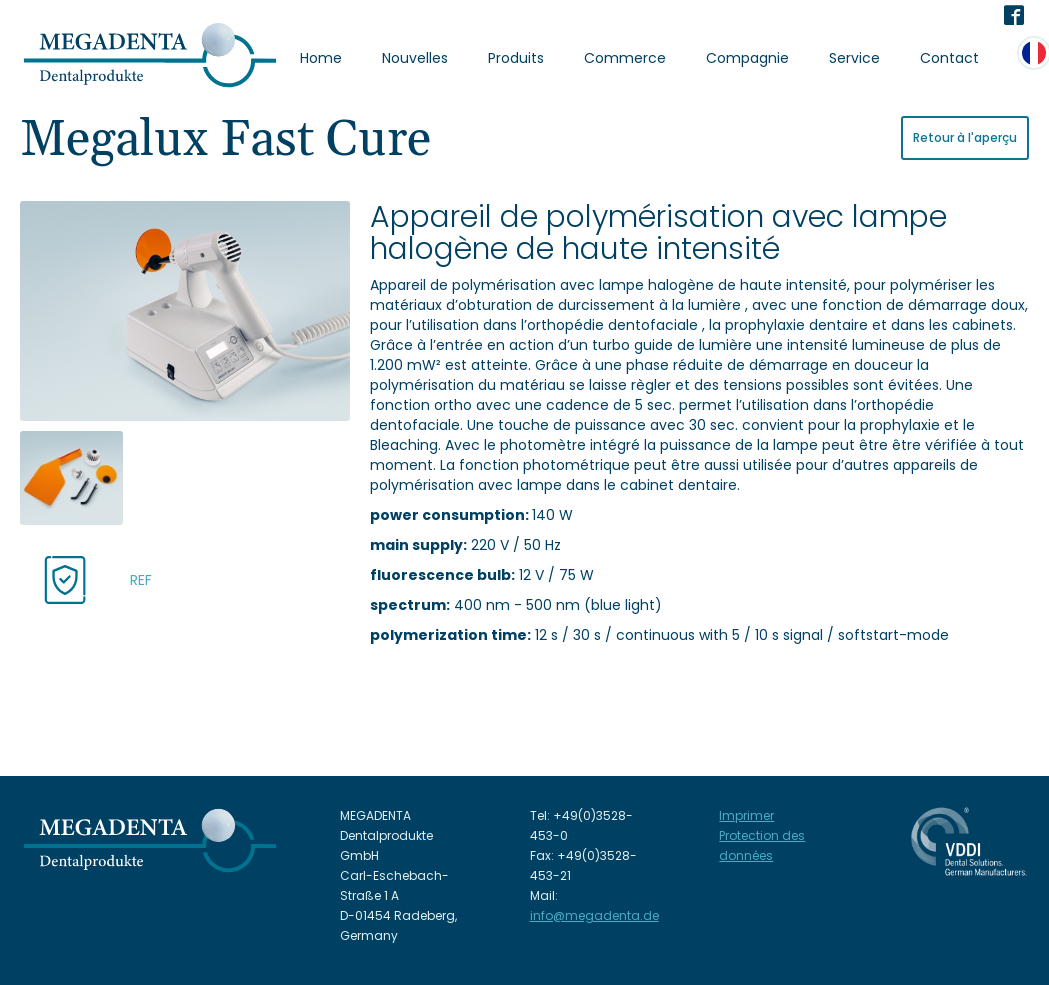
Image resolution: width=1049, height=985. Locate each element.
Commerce (625, 58)
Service (854, 58)
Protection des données (762, 845)
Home (321, 58)
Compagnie (747, 58)
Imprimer (746, 815)
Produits (516, 58)
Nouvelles (415, 58)
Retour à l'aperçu (965, 137)
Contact (949, 58)
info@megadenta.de (594, 915)
